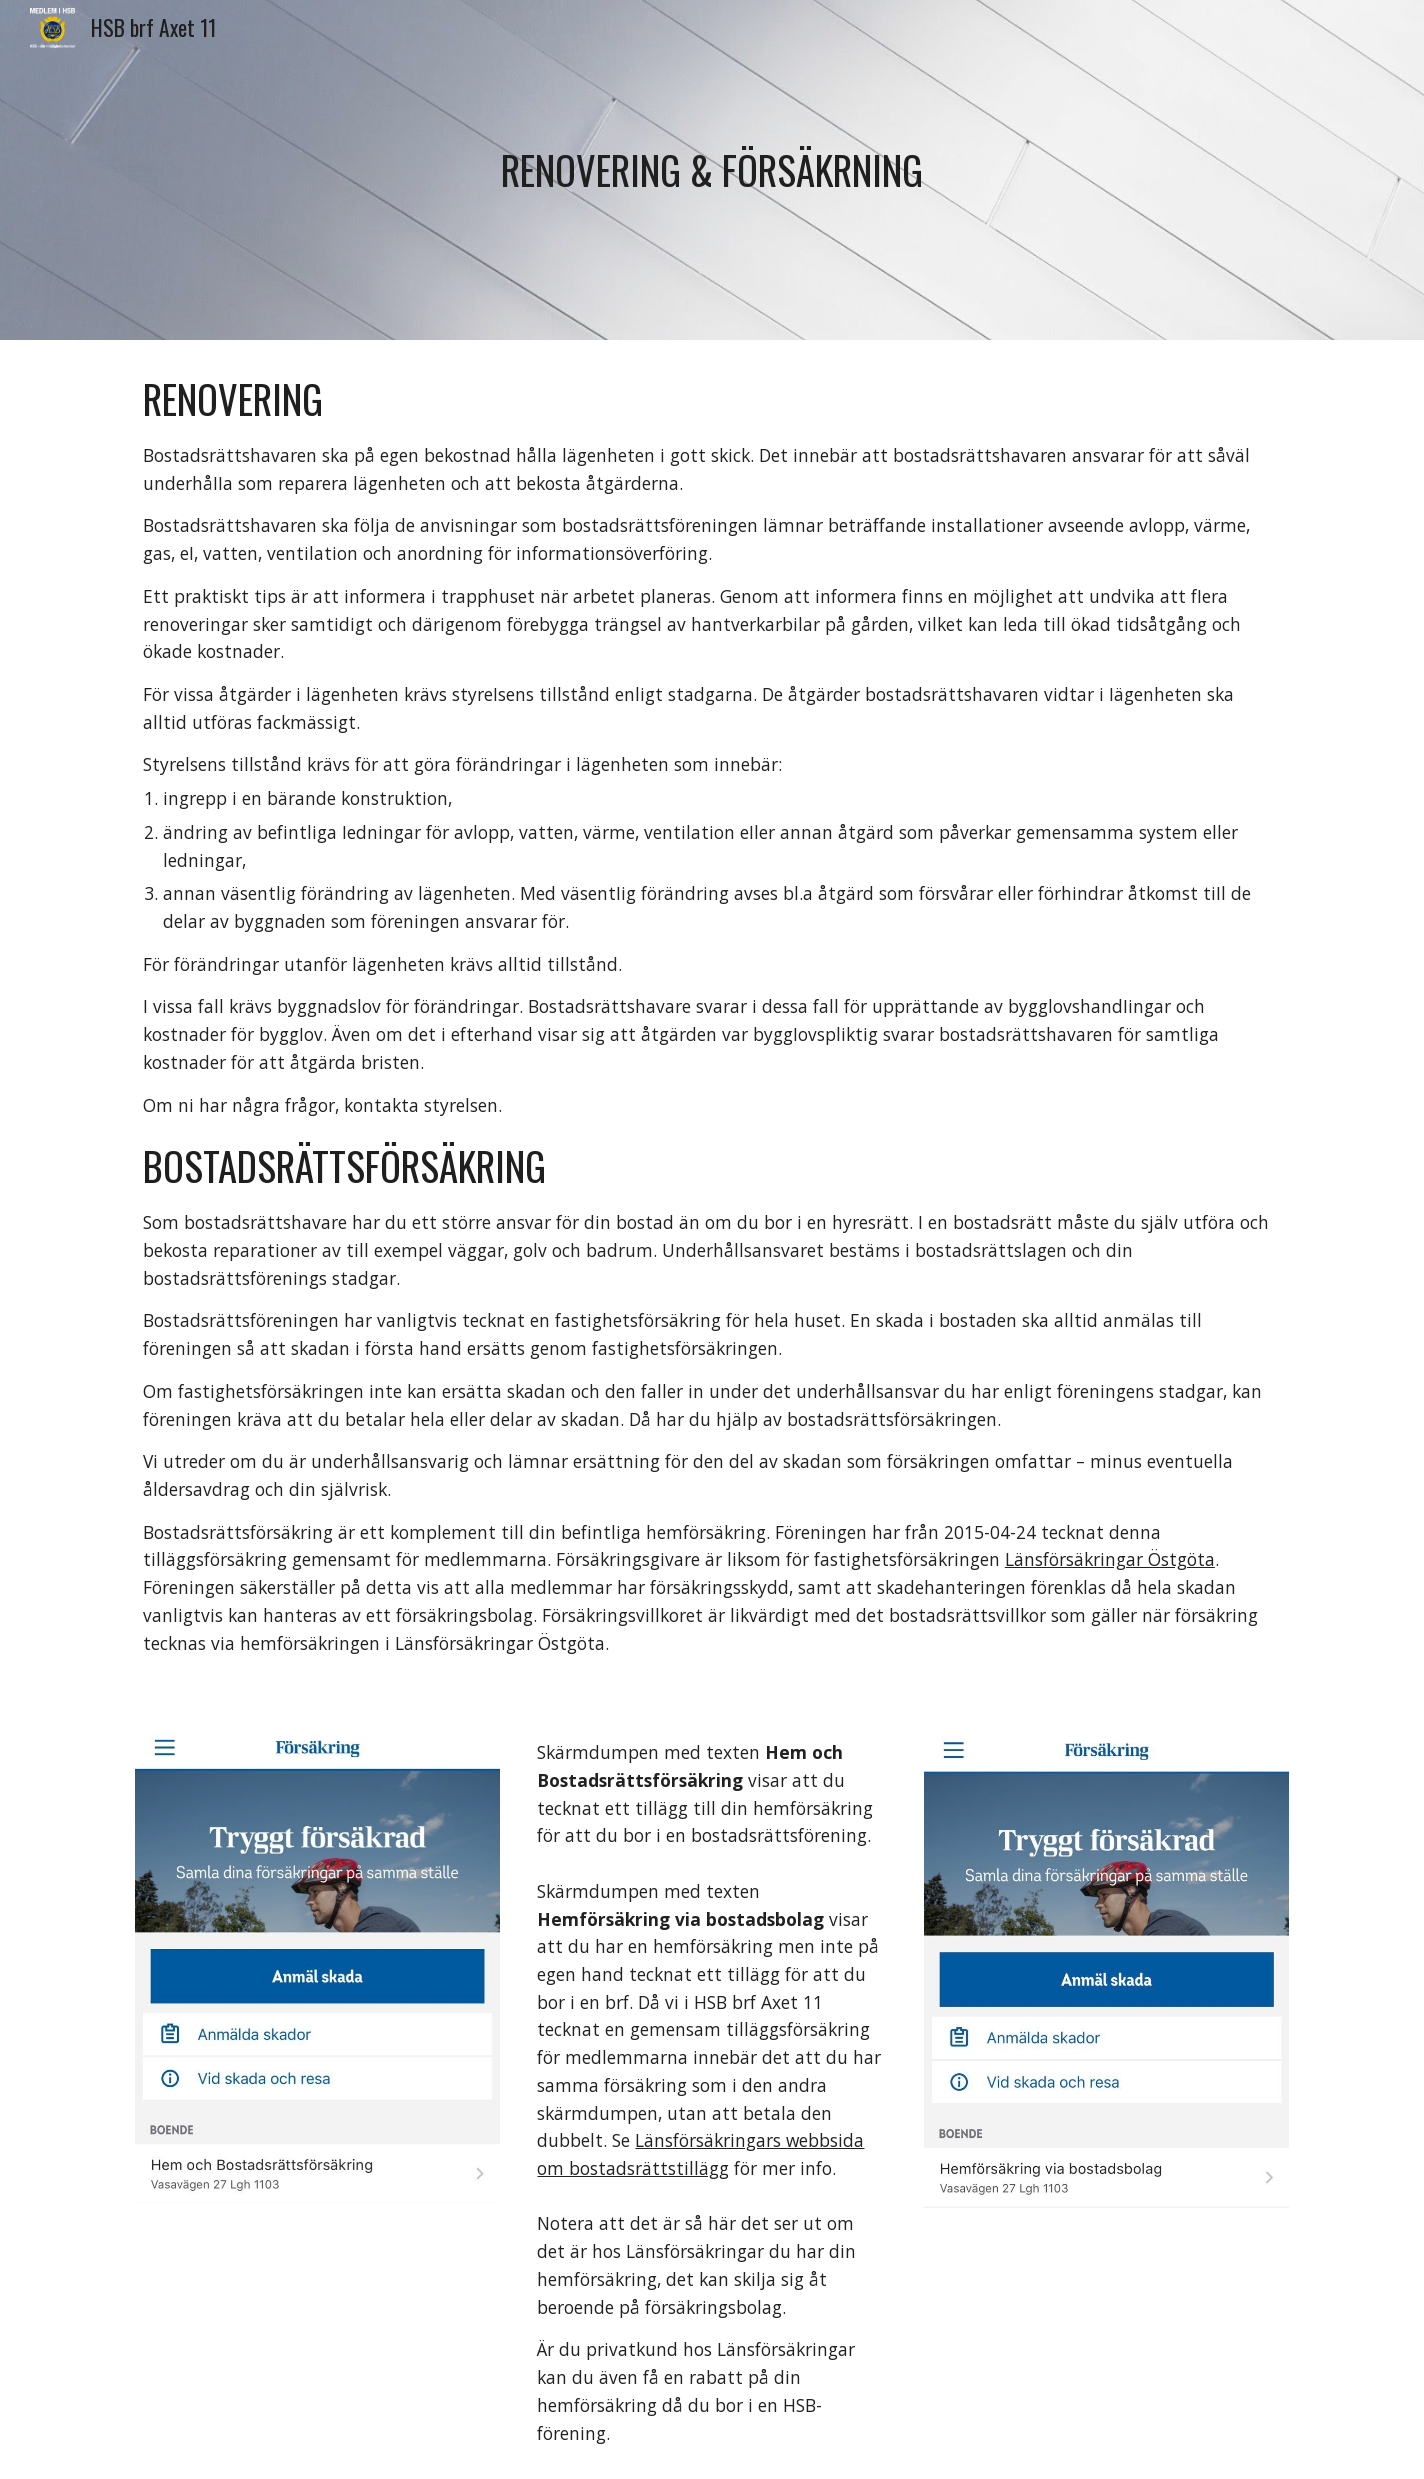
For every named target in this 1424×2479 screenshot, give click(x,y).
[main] (712, 170)
